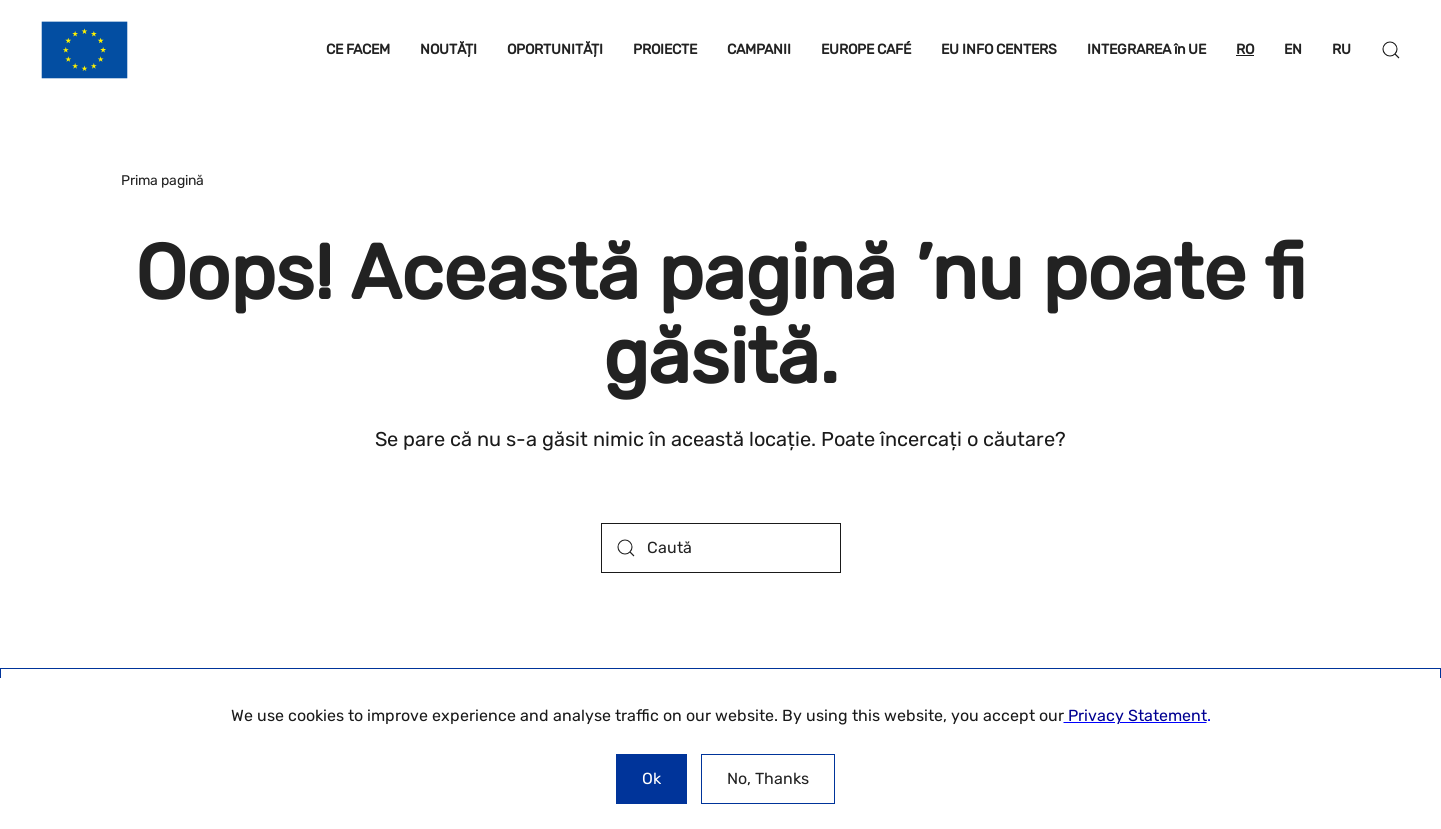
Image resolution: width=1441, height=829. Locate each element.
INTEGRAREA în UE (1146, 49)
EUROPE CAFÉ (866, 49)
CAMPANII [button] (759, 49)
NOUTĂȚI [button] (448, 49)
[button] (1391, 50)
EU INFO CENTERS (999, 49)
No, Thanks (768, 778)
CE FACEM (358, 49)
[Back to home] (84, 50)
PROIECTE (665, 49)
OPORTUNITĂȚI (555, 49)
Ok (651, 778)
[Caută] (721, 548)
